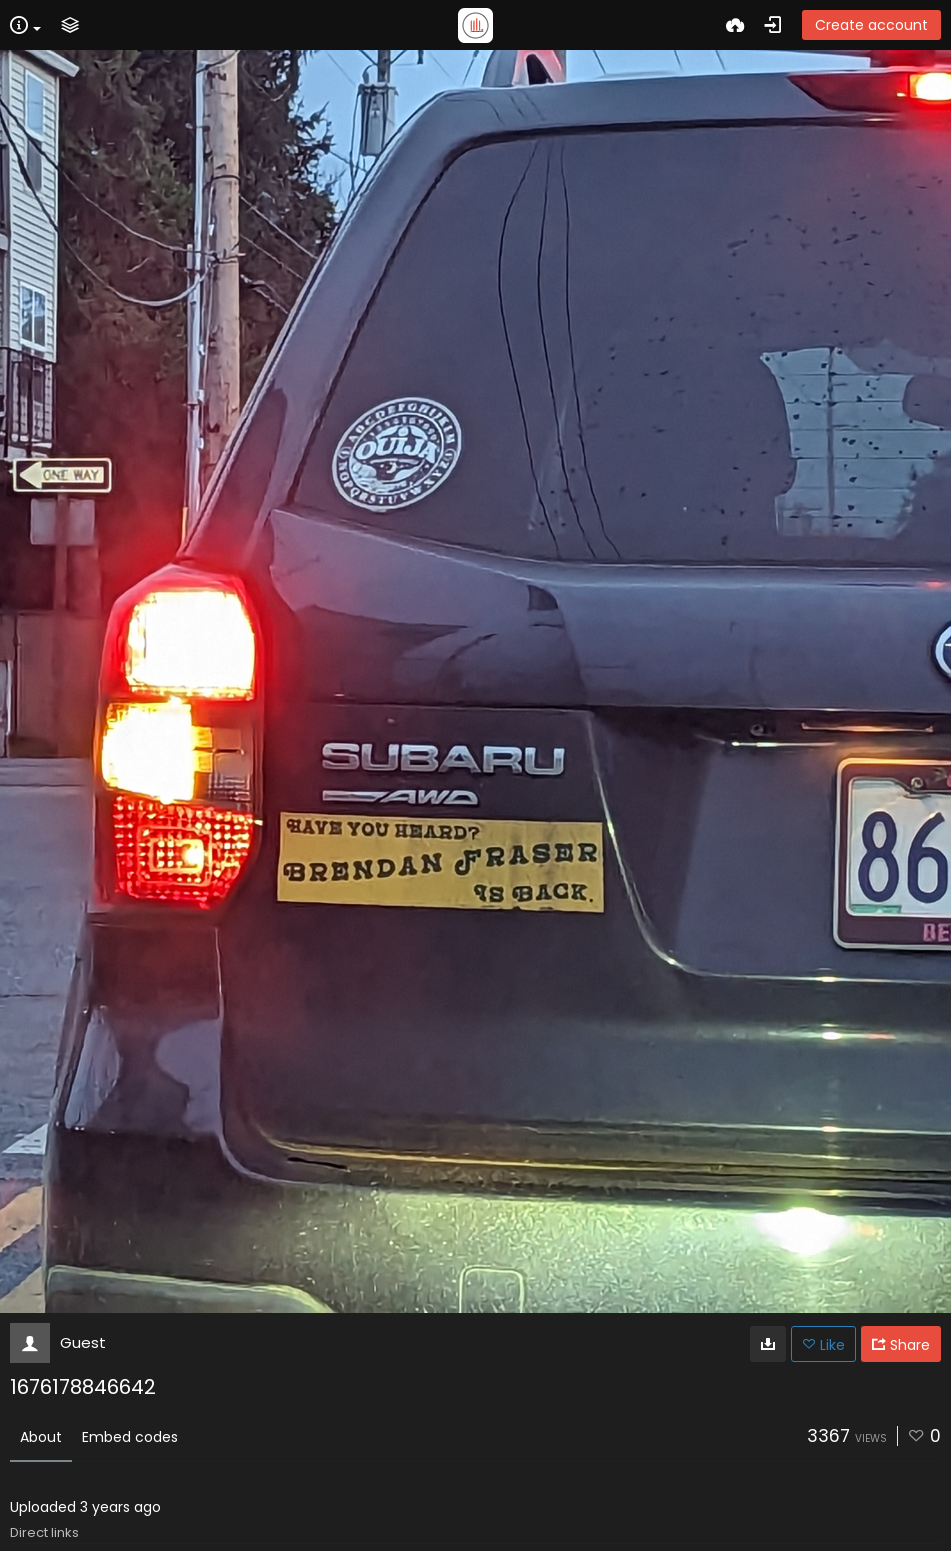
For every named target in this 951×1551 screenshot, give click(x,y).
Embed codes (130, 1437)
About (41, 1437)
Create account (871, 25)
